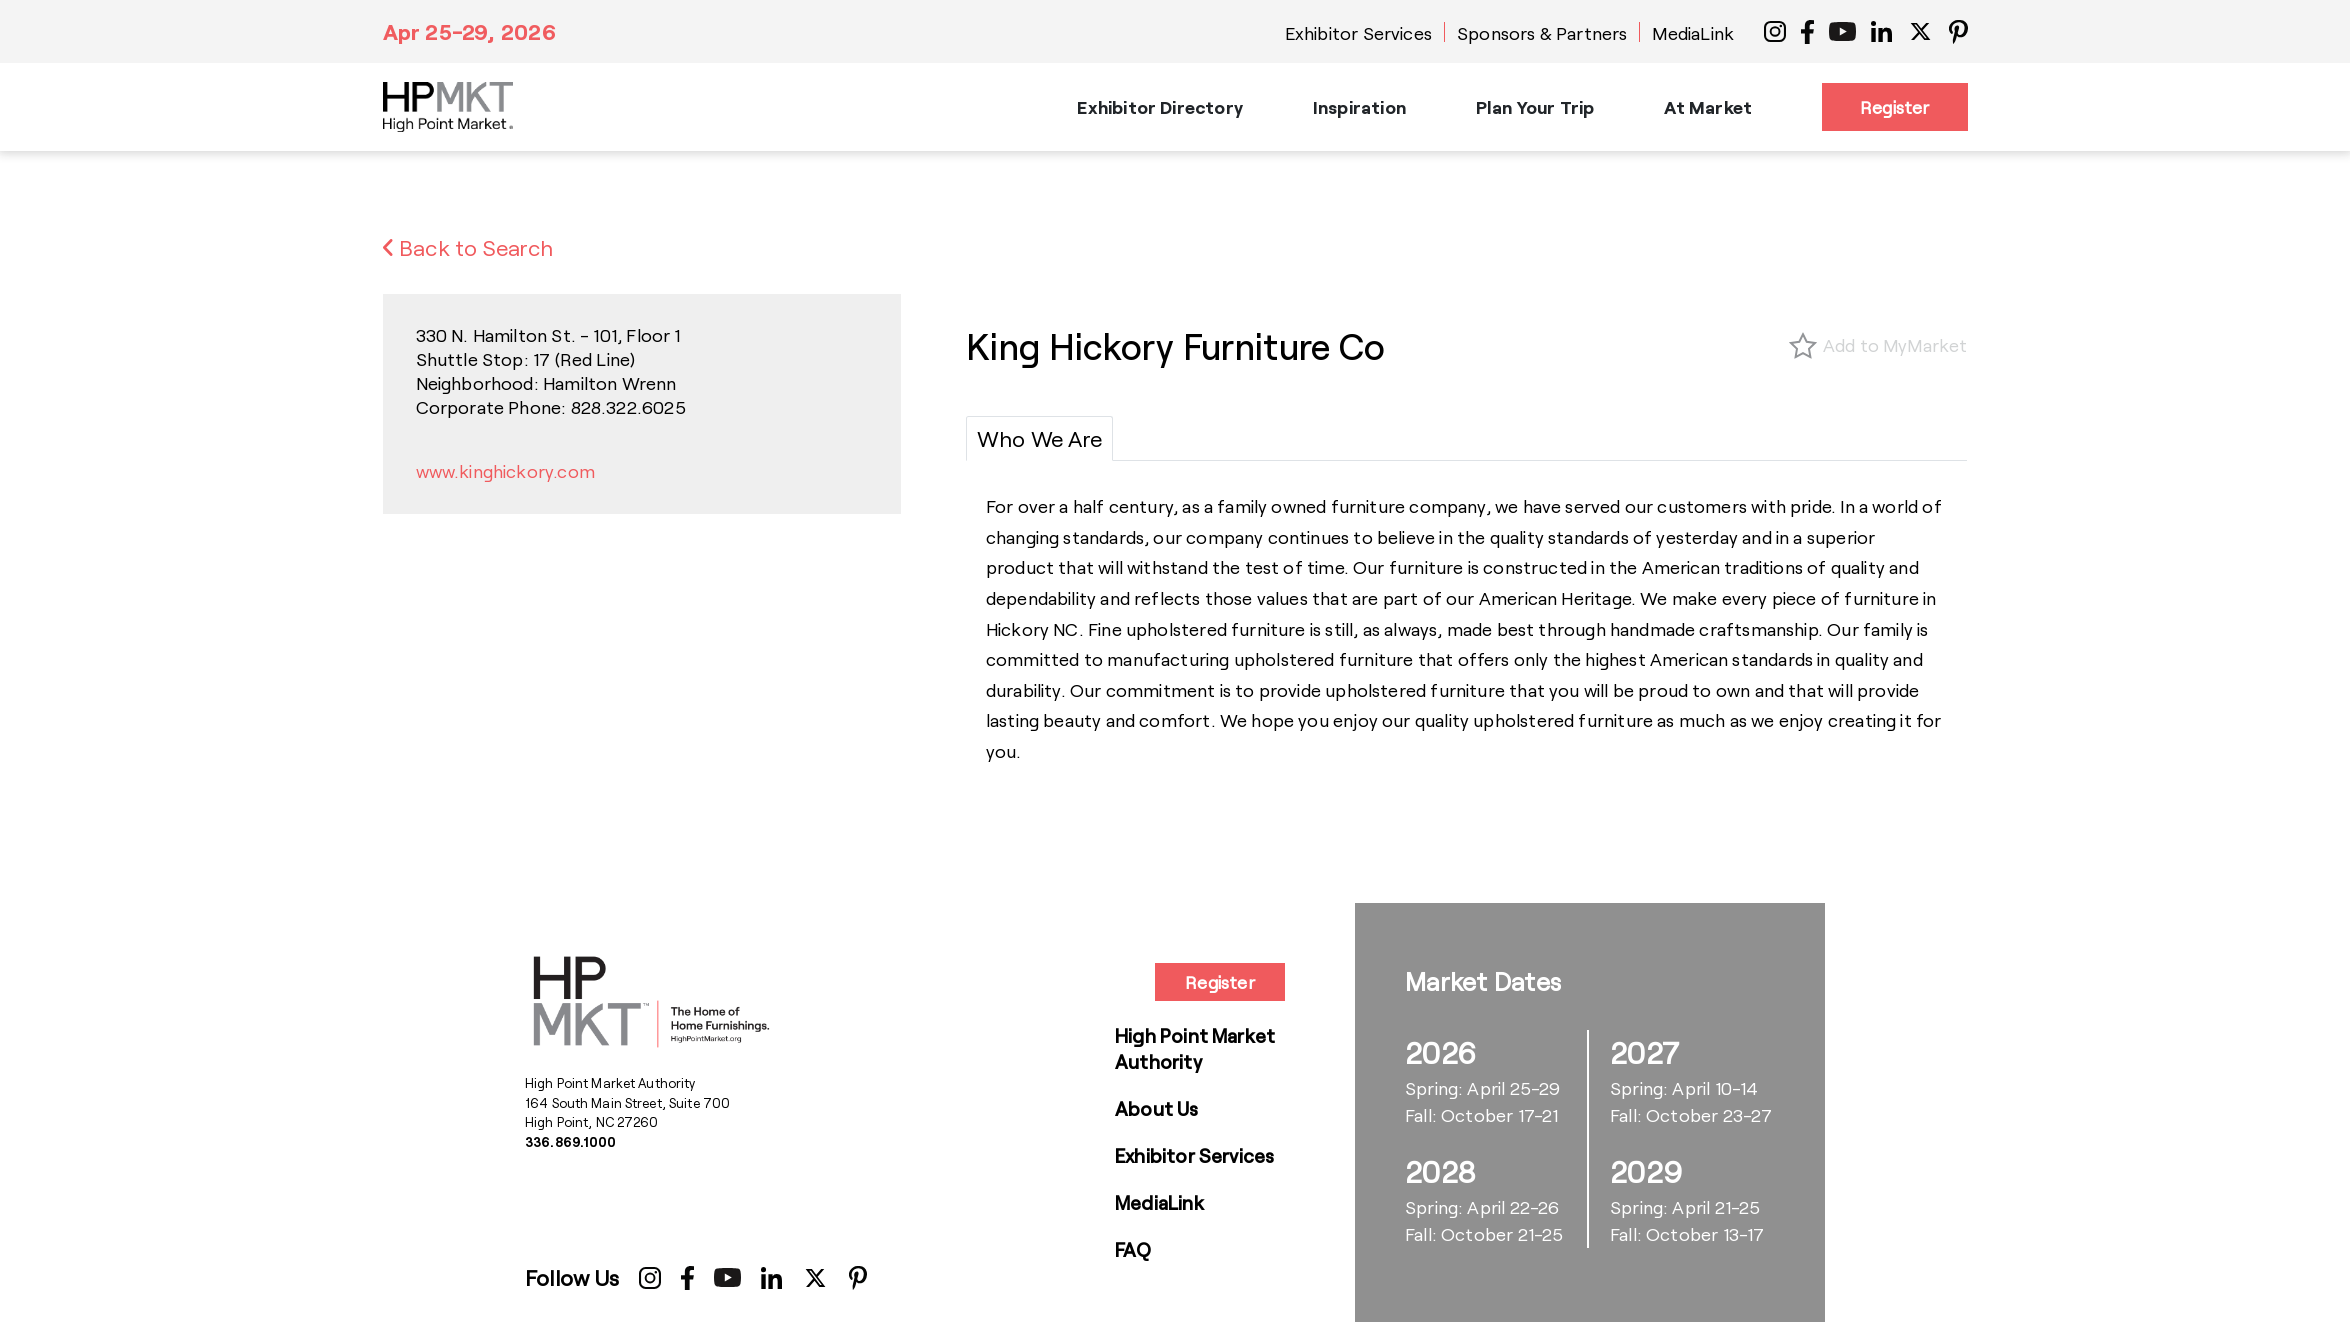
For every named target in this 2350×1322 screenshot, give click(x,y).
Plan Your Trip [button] (1535, 107)
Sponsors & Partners (1542, 33)
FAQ (1133, 1249)
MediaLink (1693, 33)
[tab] (1039, 438)
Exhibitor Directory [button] (1159, 107)
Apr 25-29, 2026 (469, 31)
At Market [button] (1708, 107)
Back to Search (468, 247)
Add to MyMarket (1895, 345)
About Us (1157, 1108)
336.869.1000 (571, 1142)
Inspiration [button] (1359, 107)
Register (1894, 107)
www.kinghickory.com (505, 471)
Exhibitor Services (1358, 33)
